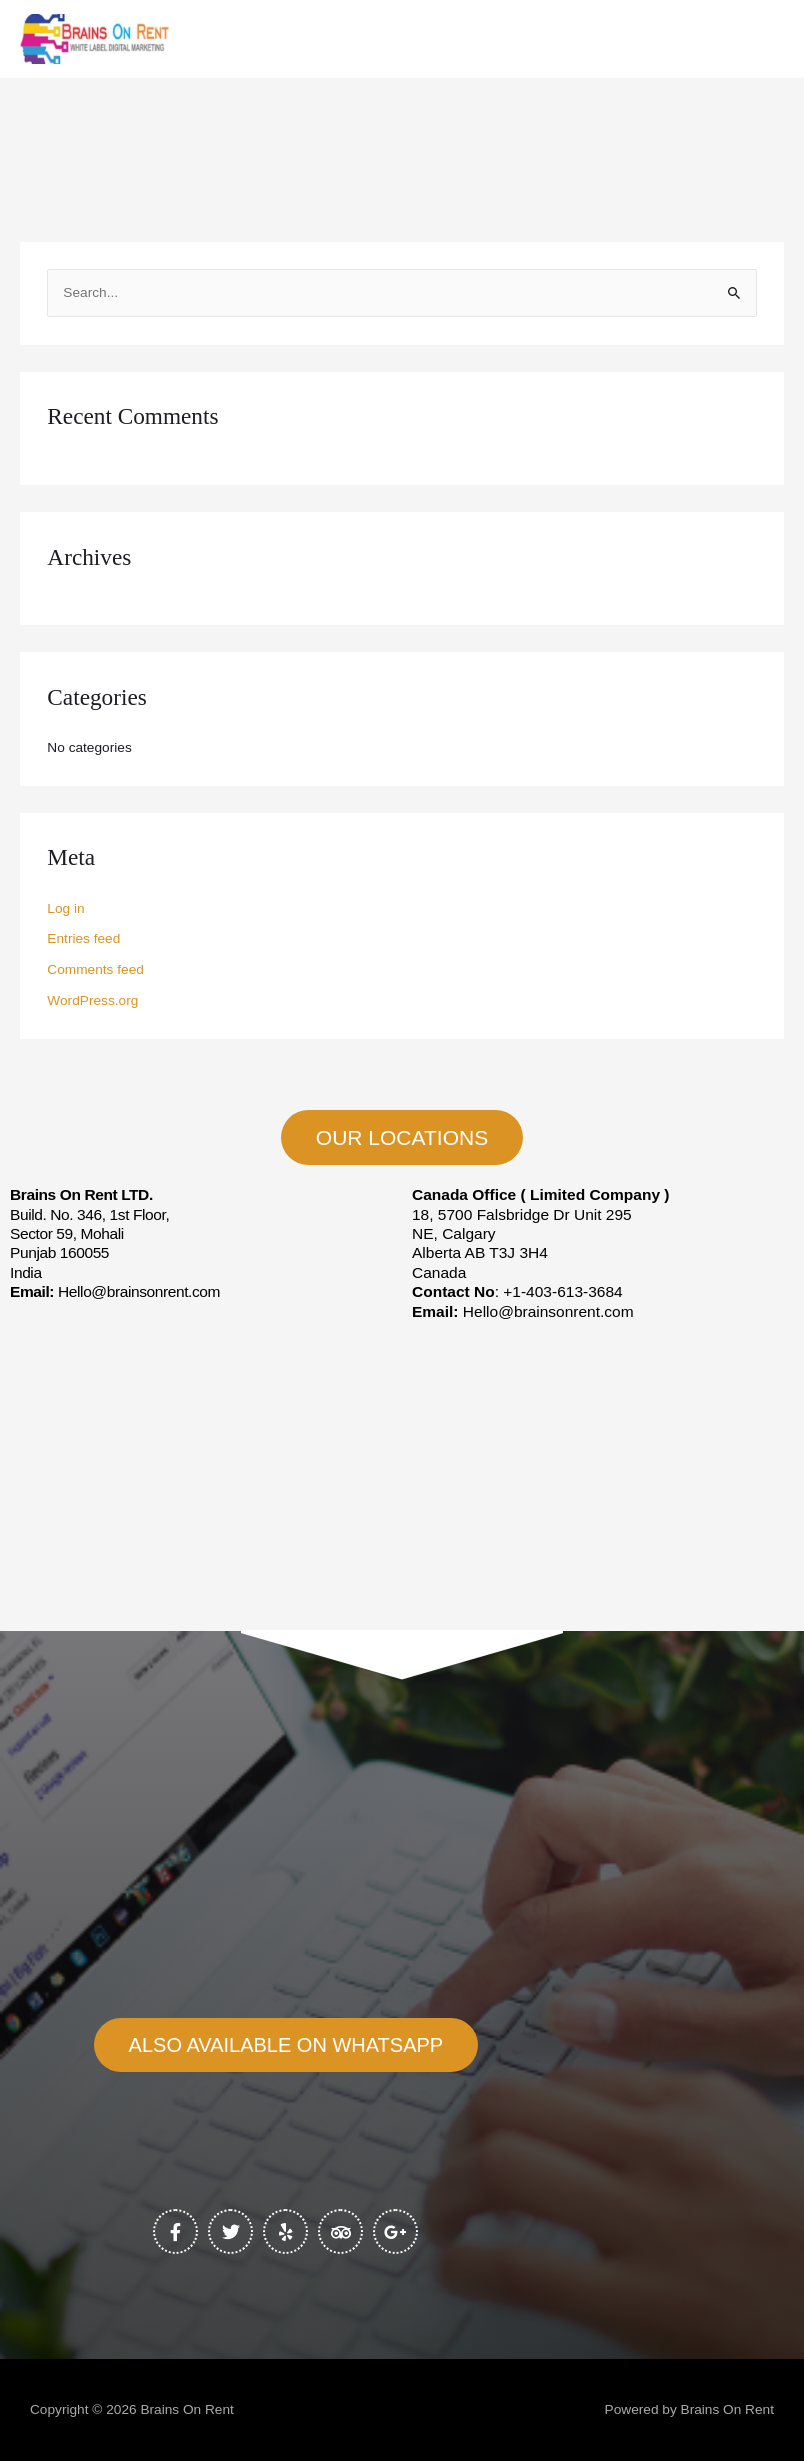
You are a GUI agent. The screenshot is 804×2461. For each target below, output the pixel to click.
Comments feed (95, 969)
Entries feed (83, 938)
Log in (65, 908)
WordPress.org (92, 1000)
